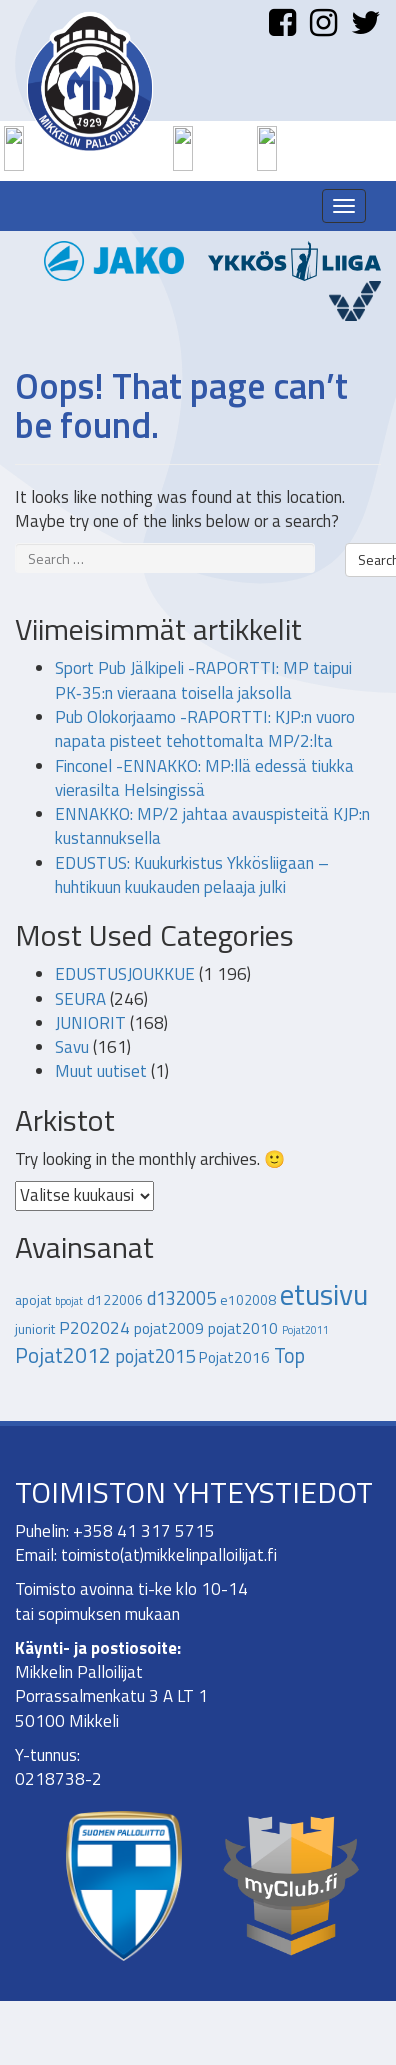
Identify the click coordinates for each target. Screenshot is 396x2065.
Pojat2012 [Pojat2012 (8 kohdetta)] (63, 1355)
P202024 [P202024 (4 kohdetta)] (94, 1328)
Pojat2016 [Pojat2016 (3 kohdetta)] (234, 1357)
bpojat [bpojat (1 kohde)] (69, 1301)
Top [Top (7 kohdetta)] (289, 1355)
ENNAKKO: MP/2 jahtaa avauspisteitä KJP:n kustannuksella (212, 826)
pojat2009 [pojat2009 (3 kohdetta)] (169, 1328)
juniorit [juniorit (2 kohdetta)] (35, 1329)
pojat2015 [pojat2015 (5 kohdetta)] (155, 1356)
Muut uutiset (101, 1071)
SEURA (80, 999)
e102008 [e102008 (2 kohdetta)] (248, 1300)
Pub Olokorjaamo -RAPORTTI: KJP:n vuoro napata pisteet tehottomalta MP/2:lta (205, 729)
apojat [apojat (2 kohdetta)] (33, 1300)
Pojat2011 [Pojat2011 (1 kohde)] (305, 1330)
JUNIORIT (90, 1023)
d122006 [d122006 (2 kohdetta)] (115, 1300)
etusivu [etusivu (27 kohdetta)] (324, 1294)
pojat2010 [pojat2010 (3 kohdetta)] (243, 1328)
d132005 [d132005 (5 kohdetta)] (181, 1298)
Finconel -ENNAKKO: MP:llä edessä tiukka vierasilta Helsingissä (204, 778)
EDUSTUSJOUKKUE (125, 974)
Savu (72, 1047)
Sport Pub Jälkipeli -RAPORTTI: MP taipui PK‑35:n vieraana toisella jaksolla (203, 680)
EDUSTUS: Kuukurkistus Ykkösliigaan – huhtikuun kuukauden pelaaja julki (192, 875)
